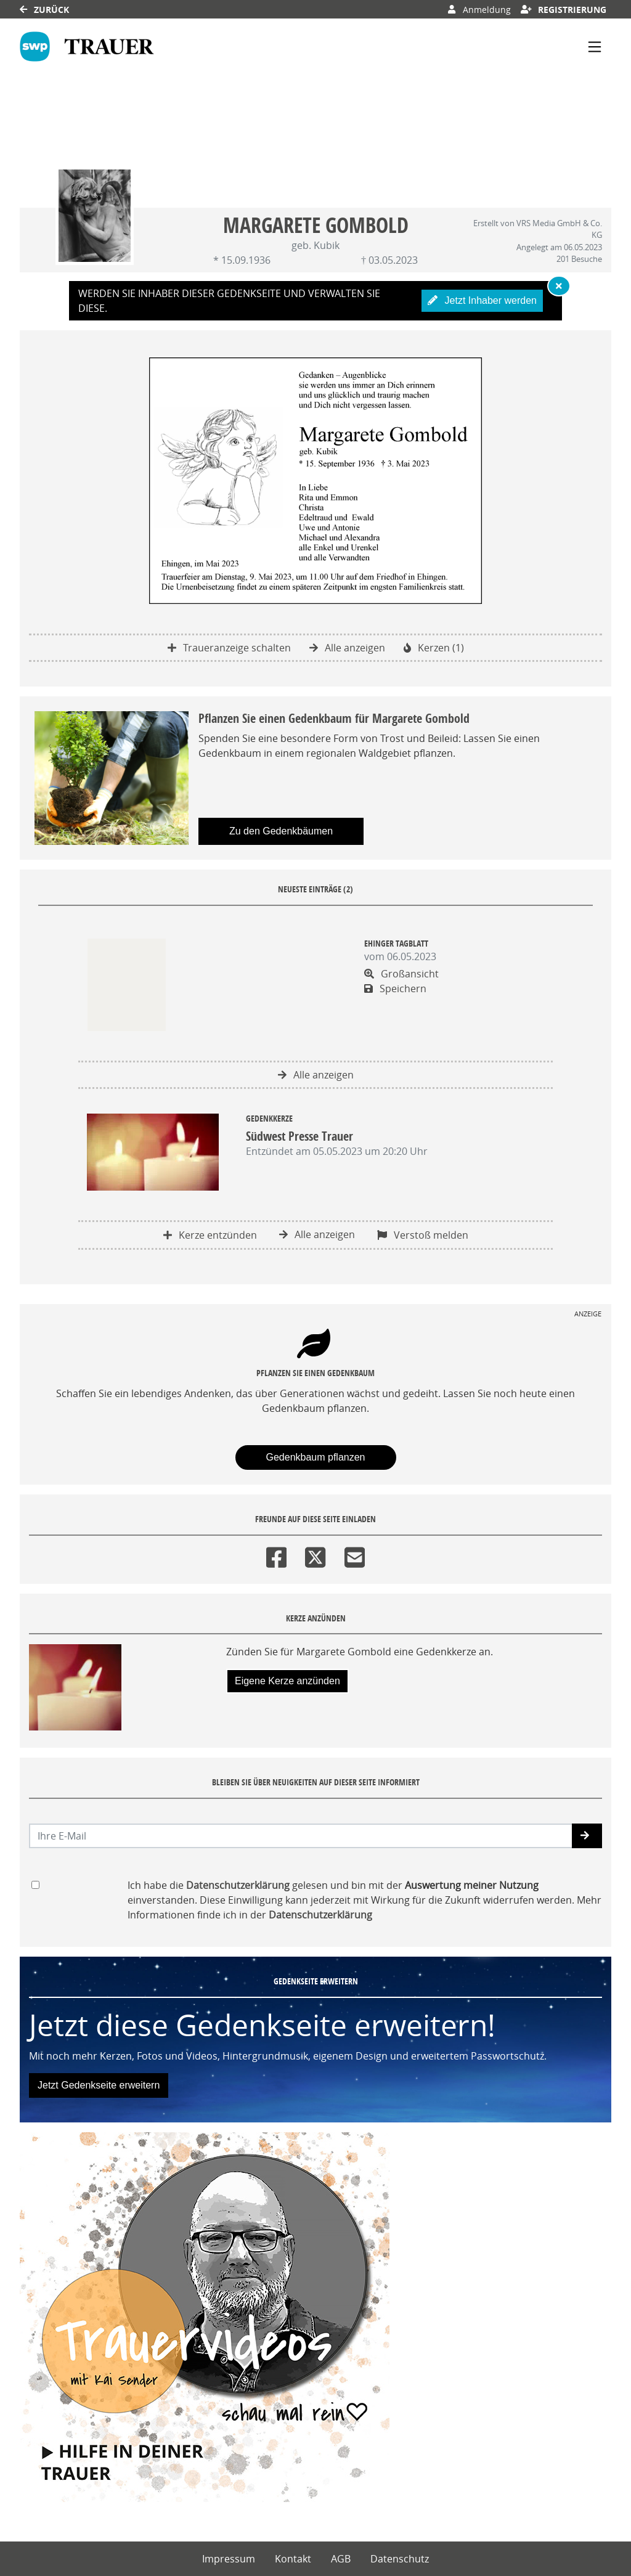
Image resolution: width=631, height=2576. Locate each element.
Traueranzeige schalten (229, 647)
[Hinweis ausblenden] (559, 285)
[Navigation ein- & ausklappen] (594, 47)
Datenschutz (399, 2559)
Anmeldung (479, 9)
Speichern (395, 988)
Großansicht (401, 973)
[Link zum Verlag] (87, 46)
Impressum (228, 2559)
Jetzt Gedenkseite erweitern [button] (99, 2085)
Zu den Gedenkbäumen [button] (281, 831)
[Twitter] (315, 1554)
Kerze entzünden (210, 1235)
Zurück (44, 9)
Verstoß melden (422, 1235)
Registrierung (564, 9)
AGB (341, 2559)
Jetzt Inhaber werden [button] (482, 300)
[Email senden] (301, 1836)
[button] (587, 1836)
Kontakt (293, 2559)
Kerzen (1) (434, 647)
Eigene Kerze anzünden (287, 1681)
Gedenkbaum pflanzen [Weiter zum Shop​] (315, 1457)
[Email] (354, 1554)
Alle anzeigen (347, 647)
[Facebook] (276, 1554)
